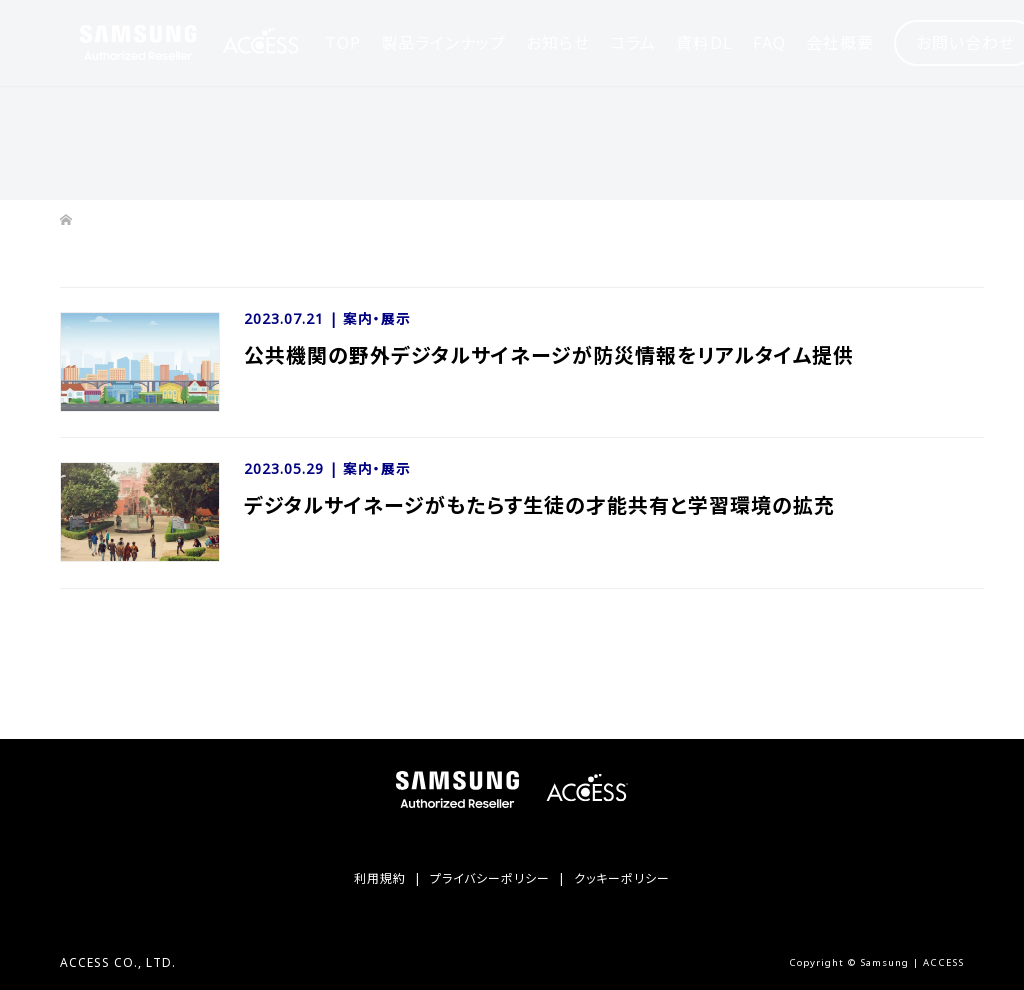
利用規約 (380, 878)
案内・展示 (377, 318)
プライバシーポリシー (490, 878)
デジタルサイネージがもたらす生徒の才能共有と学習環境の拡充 (539, 505)
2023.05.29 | (293, 468)
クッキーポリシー (622, 878)
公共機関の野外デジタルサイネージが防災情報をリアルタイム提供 (549, 355)
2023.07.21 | (293, 318)
